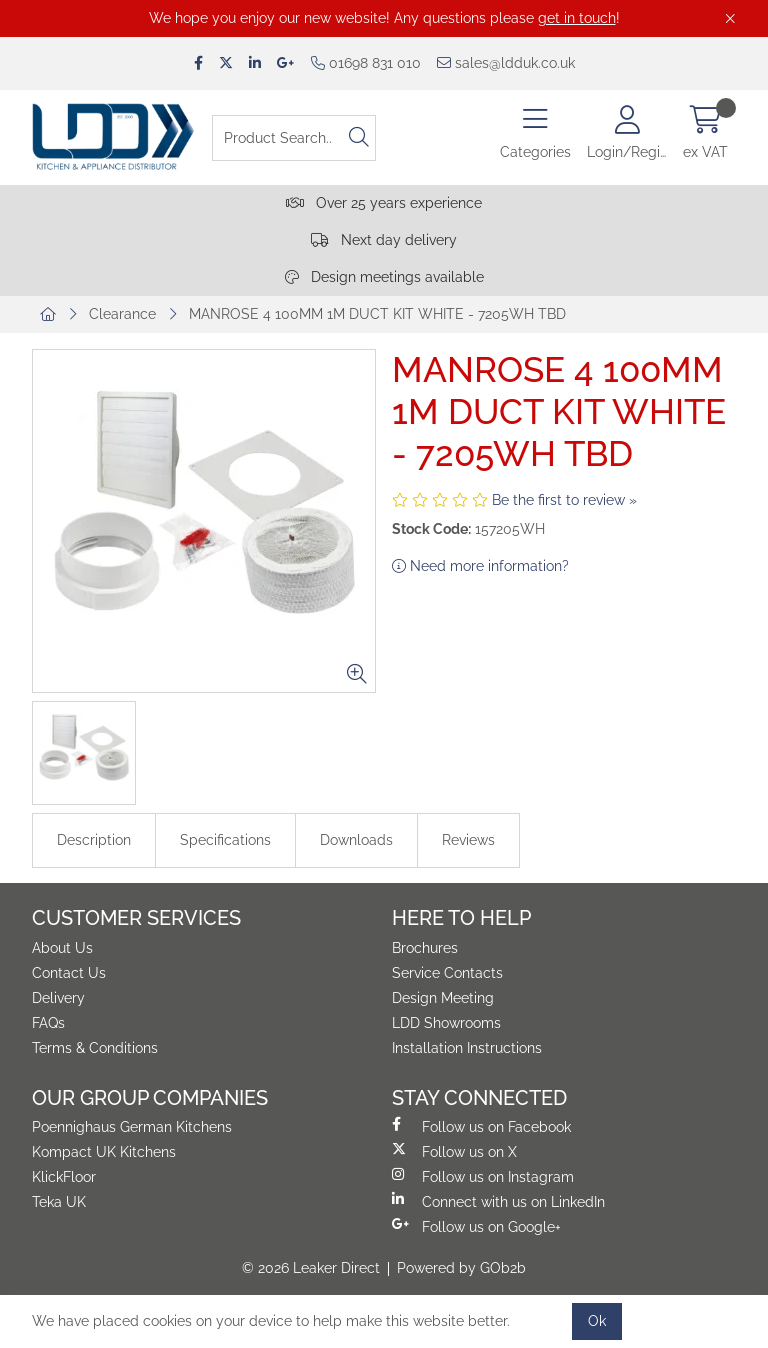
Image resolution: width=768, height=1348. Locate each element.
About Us (62, 948)
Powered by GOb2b (461, 1268)
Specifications (225, 840)
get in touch (577, 18)
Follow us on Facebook (481, 1126)
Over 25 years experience (384, 203)
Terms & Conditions (95, 1048)
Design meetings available (384, 277)
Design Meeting (443, 998)
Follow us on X (454, 1151)
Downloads (356, 840)
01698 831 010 (366, 63)
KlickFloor (64, 1177)
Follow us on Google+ (476, 1226)
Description (94, 840)
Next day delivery (384, 240)
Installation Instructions (467, 1048)
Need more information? (480, 566)
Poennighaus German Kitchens (132, 1127)
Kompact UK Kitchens (104, 1152)
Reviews (468, 840)
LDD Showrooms (446, 1023)
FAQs (48, 1023)
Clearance (122, 314)
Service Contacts (447, 973)
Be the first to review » (564, 500)
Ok (597, 1321)
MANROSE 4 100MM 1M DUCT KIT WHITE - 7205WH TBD (377, 314)
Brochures (425, 948)
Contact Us (69, 973)
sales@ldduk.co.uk (506, 63)
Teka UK (59, 1202)
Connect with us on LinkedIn (498, 1201)
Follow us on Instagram (483, 1176)
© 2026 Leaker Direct (311, 1268)
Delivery (58, 998)
